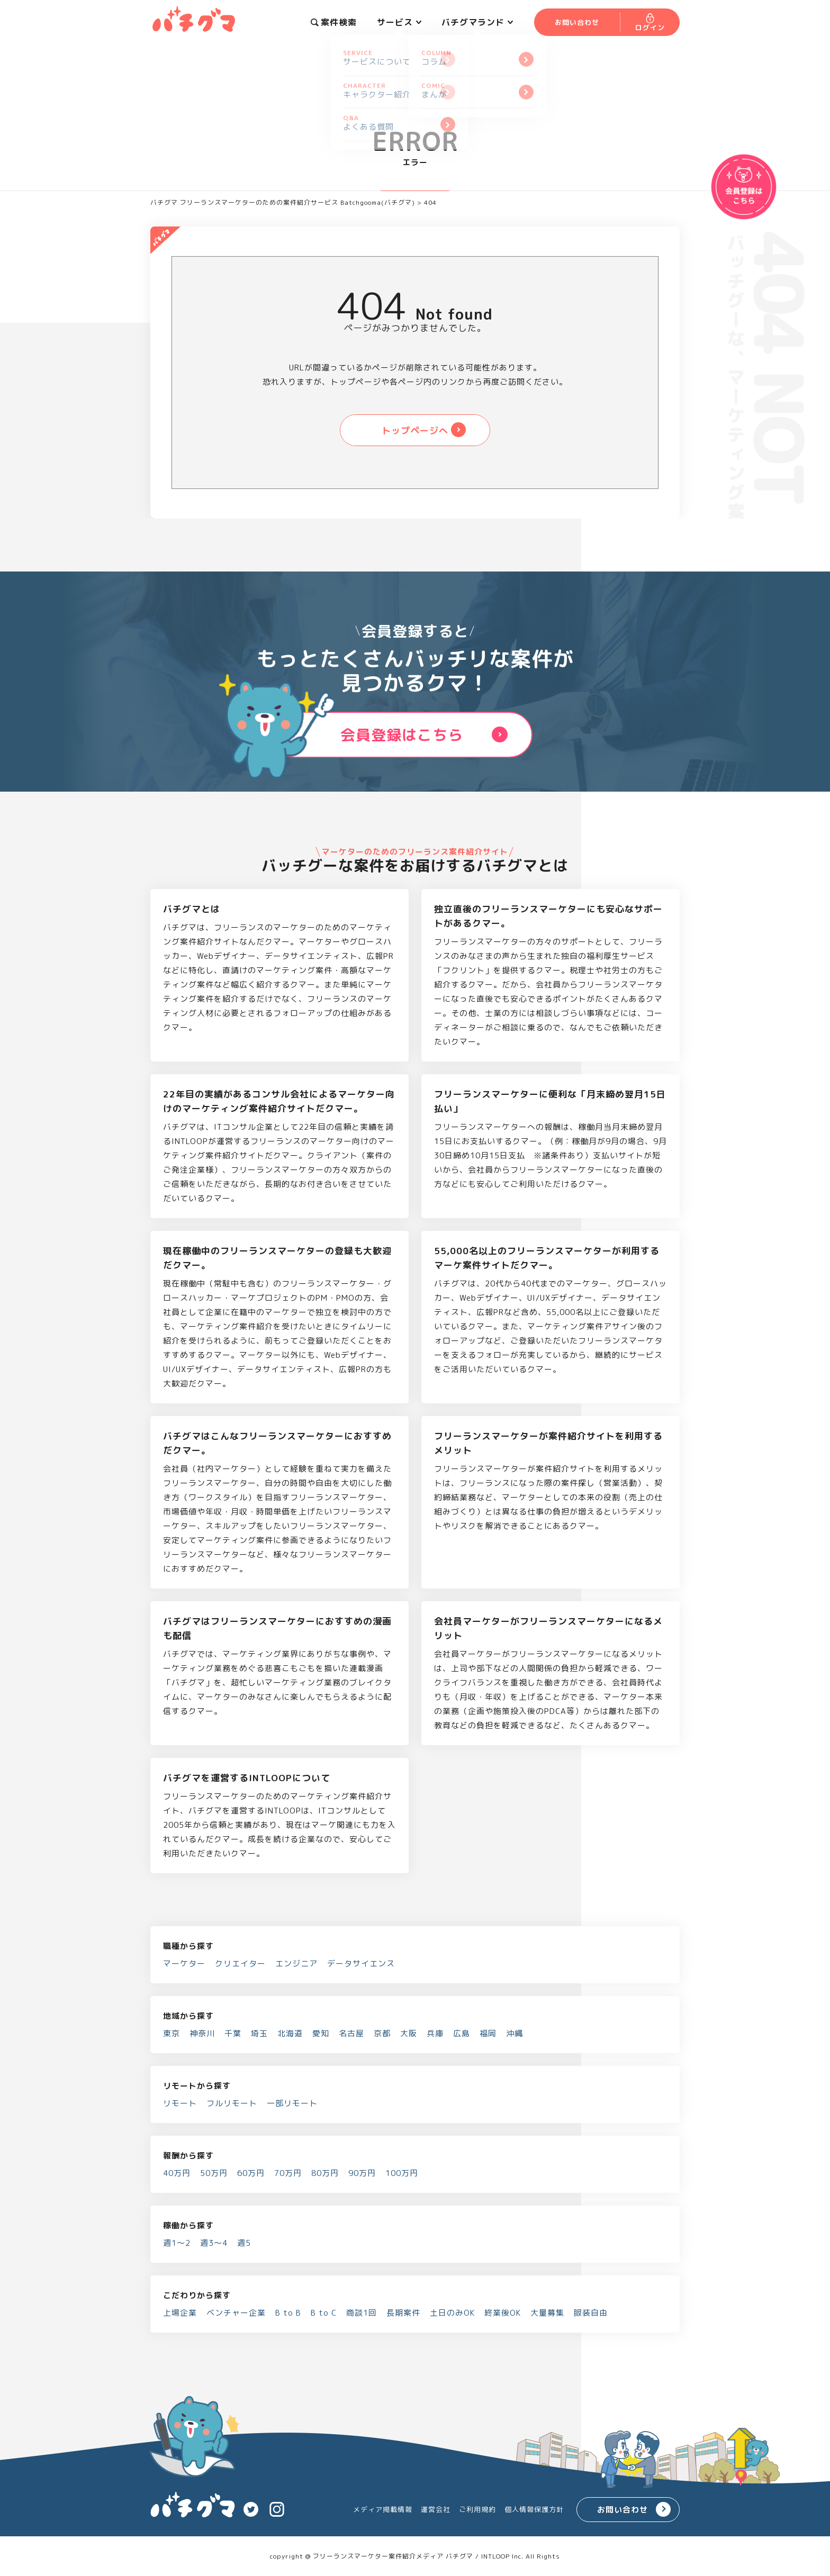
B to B (288, 2312)
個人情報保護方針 (534, 2509)
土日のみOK (452, 2312)
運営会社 (435, 2509)
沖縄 (514, 2033)
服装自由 (591, 2312)
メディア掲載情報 (382, 2509)
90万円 (362, 2173)
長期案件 (403, 2312)
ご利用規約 (477, 2509)
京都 (382, 2033)
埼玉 (259, 2033)
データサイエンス (361, 1963)
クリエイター (240, 1963)
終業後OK (502, 2312)
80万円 (325, 2173)
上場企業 (180, 2312)
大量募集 (547, 2312)
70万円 (288, 2173)
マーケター (184, 1963)
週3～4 (214, 2242)
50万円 (214, 2173)
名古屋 (351, 2033)
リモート (180, 2103)
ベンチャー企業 (236, 2312)
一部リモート (292, 2103)
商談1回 (361, 2312)
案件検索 (334, 22)
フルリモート (231, 2103)
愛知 (320, 2033)
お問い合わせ (622, 2509)
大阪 (408, 2033)
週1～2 (177, 2242)
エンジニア (296, 1963)
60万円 (251, 2173)
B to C (324, 2312)
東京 (171, 2033)
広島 (461, 2033)
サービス (399, 22)
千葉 (232, 2033)
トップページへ (415, 430)
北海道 (290, 2033)
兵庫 (435, 2033)
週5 (244, 2242)
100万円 (401, 2173)
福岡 (488, 2033)
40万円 (177, 2173)
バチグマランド (477, 22)
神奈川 (202, 2033)
